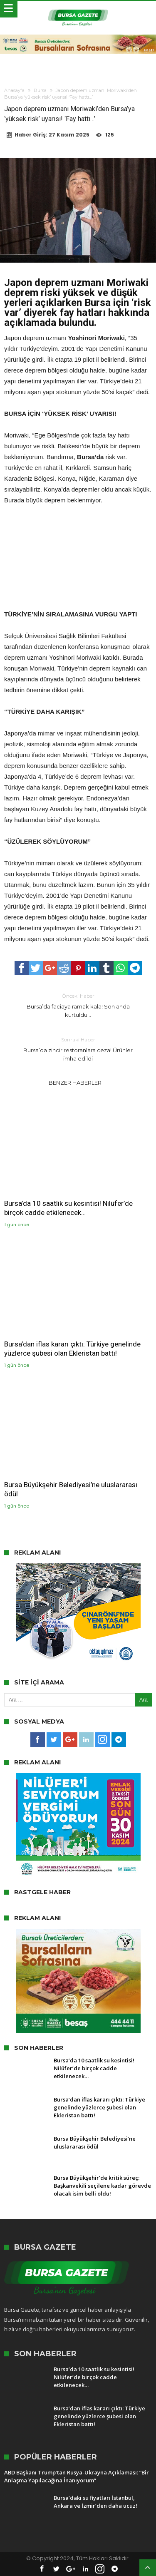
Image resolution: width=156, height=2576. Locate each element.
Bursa (40, 90)
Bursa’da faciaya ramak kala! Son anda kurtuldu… (78, 1005)
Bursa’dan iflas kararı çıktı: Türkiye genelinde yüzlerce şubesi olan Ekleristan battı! (72, 1348)
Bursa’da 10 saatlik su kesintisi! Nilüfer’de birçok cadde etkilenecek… (68, 1208)
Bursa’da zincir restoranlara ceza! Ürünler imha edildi (78, 1049)
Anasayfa (14, 90)
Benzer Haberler (75, 1082)
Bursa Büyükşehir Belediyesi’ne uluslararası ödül (70, 1489)
